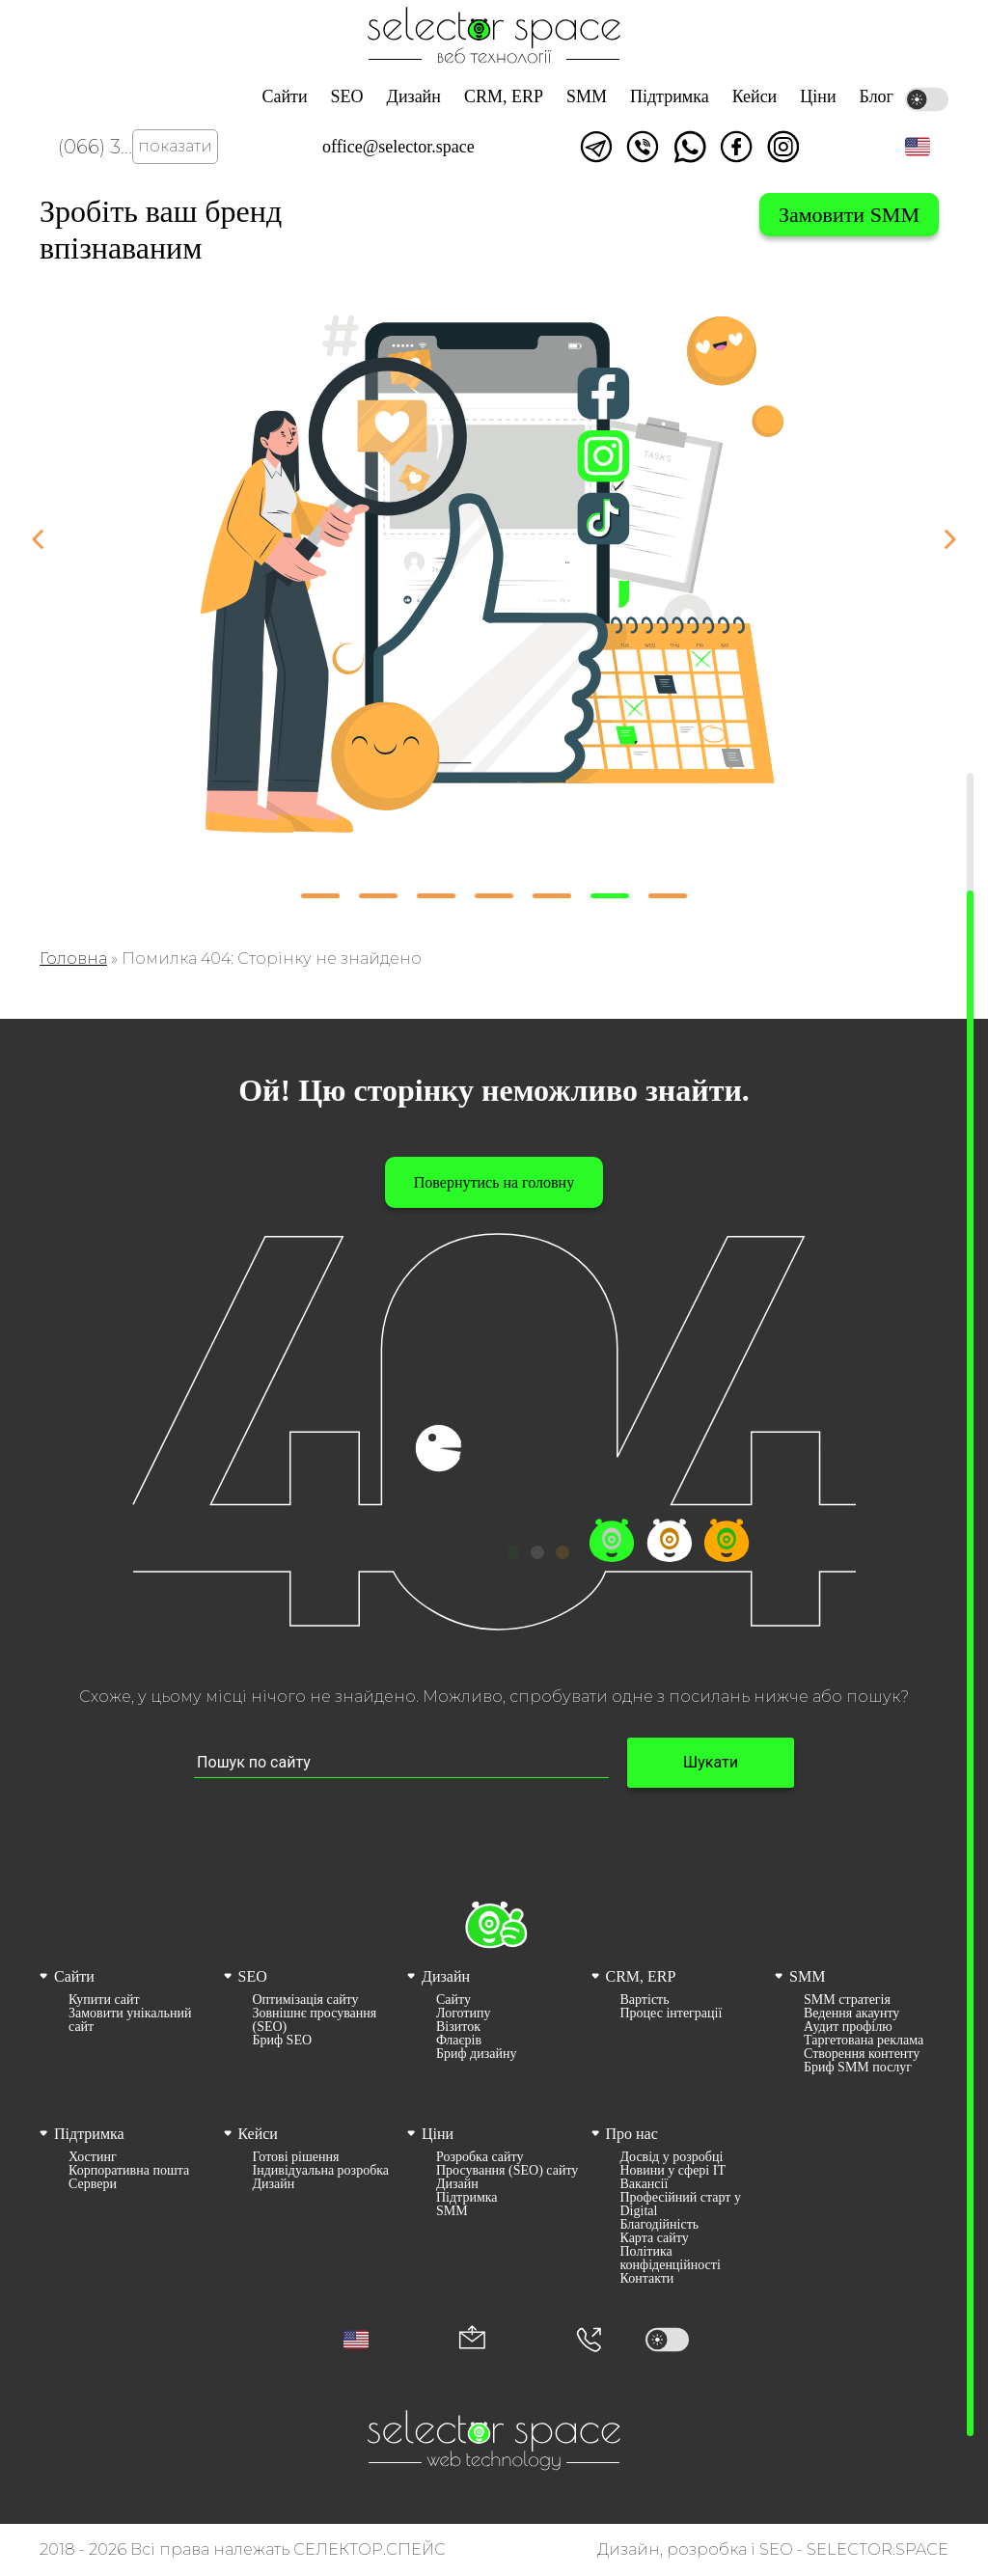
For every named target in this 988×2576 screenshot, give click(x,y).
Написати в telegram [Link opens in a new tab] (596, 146)
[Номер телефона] (588, 2339)
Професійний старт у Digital (680, 2204)
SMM (586, 96)
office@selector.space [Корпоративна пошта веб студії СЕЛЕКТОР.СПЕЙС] (398, 146)
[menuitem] (126, 2019)
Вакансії (644, 2184)
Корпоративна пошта (129, 2171)
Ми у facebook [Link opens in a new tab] (736, 146)
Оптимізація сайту (306, 2000)
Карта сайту (654, 2238)
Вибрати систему (699, 215)
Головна (73, 958)
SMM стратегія (847, 2000)
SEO (347, 96)
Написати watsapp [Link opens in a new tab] (689, 146)
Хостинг (93, 2157)
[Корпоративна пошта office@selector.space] (472, 2339)
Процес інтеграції (671, 2013)
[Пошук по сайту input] (401, 1763)
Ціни (818, 96)
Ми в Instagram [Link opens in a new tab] (783, 146)
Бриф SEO (283, 2040)
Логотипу (463, 2013)
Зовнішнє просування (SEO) (315, 2020)
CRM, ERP (503, 96)
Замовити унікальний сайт (130, 2020)
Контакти (647, 2279)
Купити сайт (104, 2000)
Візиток (458, 2027)
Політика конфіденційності (670, 2258)
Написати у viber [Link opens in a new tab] (642, 146)
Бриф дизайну (476, 2054)
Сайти (284, 96)
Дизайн (414, 96)
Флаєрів (458, 2040)
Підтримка (669, 96)
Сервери (93, 2184)
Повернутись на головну (494, 1182)
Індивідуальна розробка (321, 2171)
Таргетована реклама (863, 2040)
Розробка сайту (479, 2157)
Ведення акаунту (851, 2013)
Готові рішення (296, 2157)
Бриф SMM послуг (858, 2067)
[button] (917, 146)
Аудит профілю (848, 2027)
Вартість (645, 2000)
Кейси (755, 96)
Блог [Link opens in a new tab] (876, 96)
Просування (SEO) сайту (507, 2171)
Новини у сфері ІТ (673, 2171)
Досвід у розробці (672, 2157)
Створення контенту (861, 2054)
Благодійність (660, 2225)
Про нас (632, 2133)
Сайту (453, 2000)
